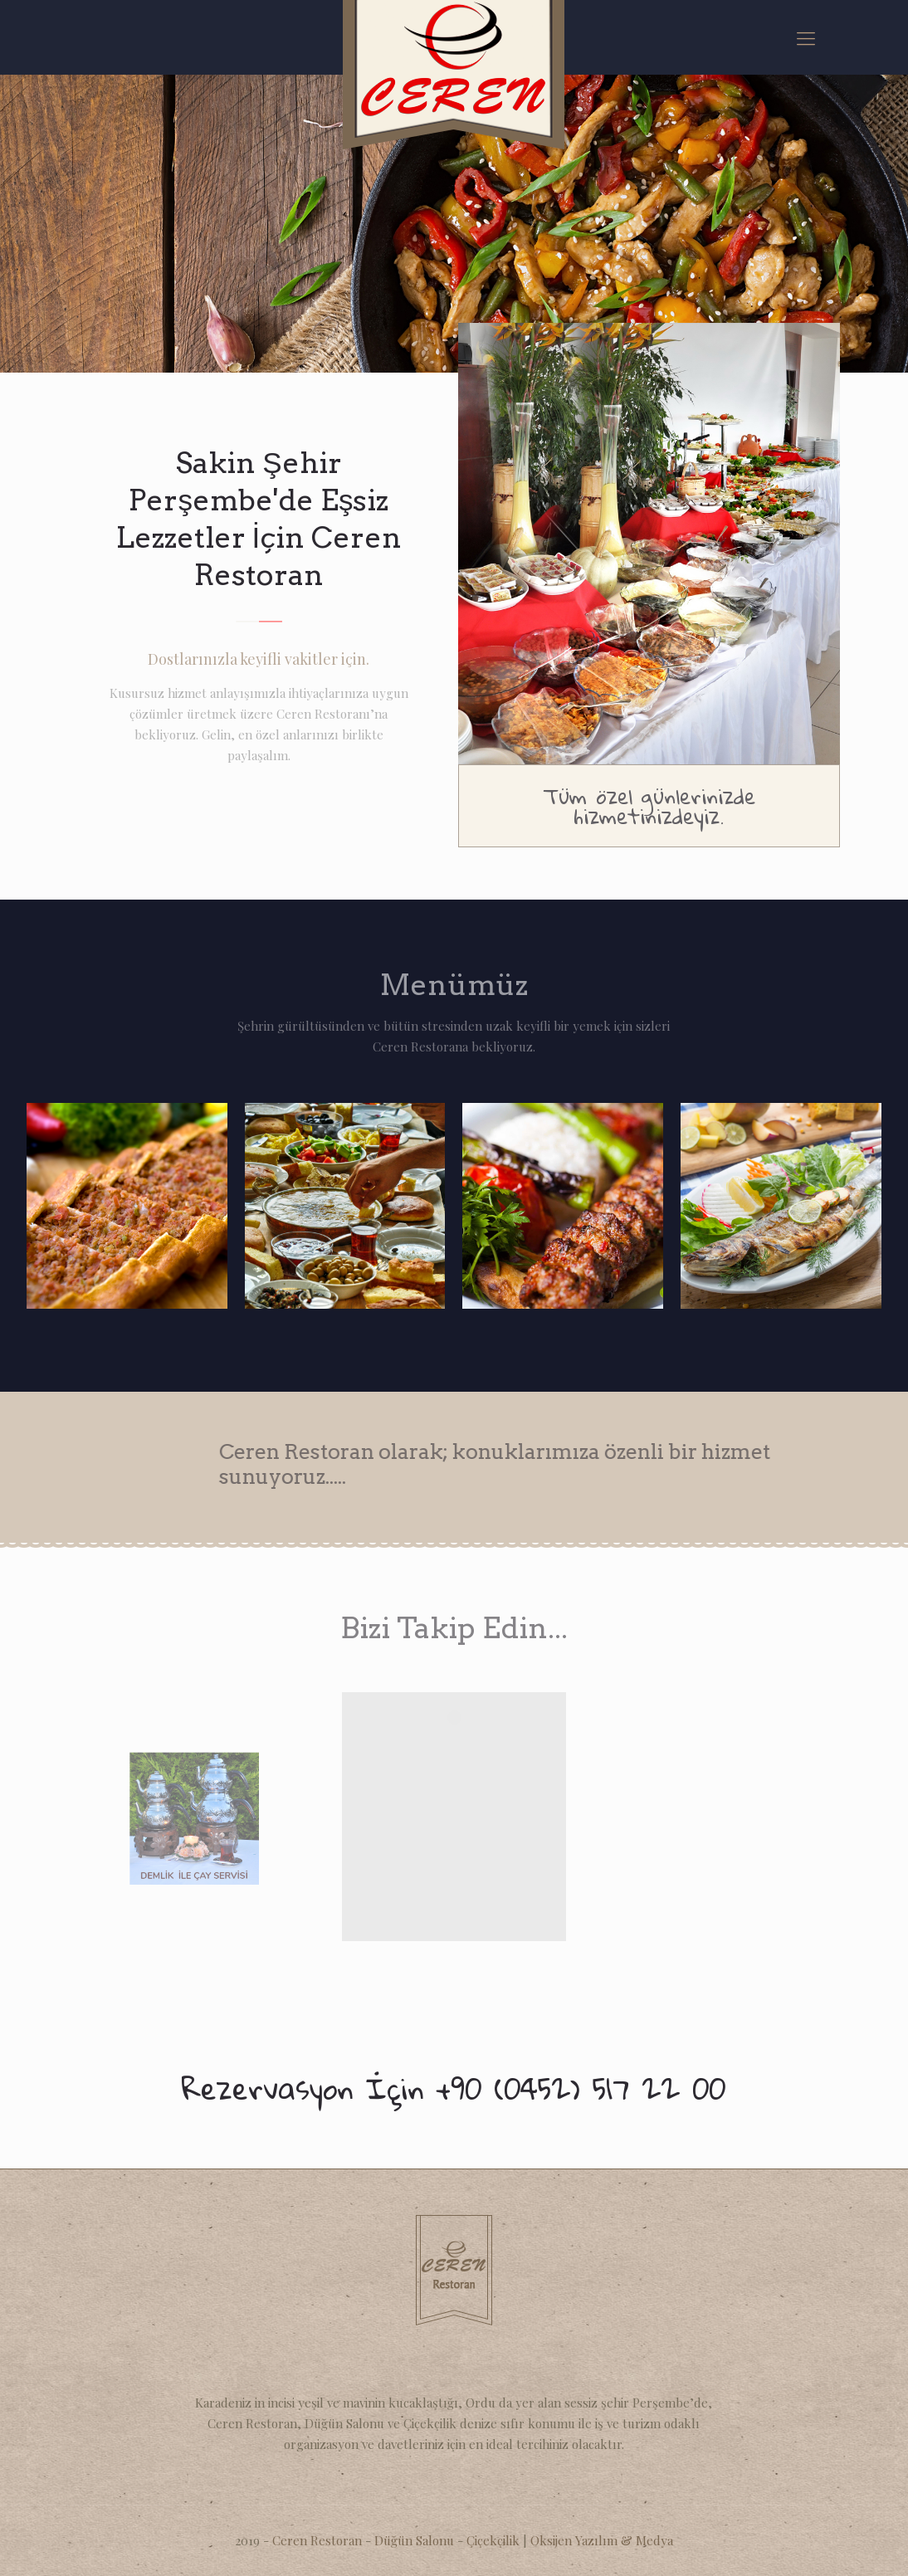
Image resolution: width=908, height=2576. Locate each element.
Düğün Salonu (415, 2540)
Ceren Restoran (317, 2540)
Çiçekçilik (494, 2540)
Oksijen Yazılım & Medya (601, 2540)
